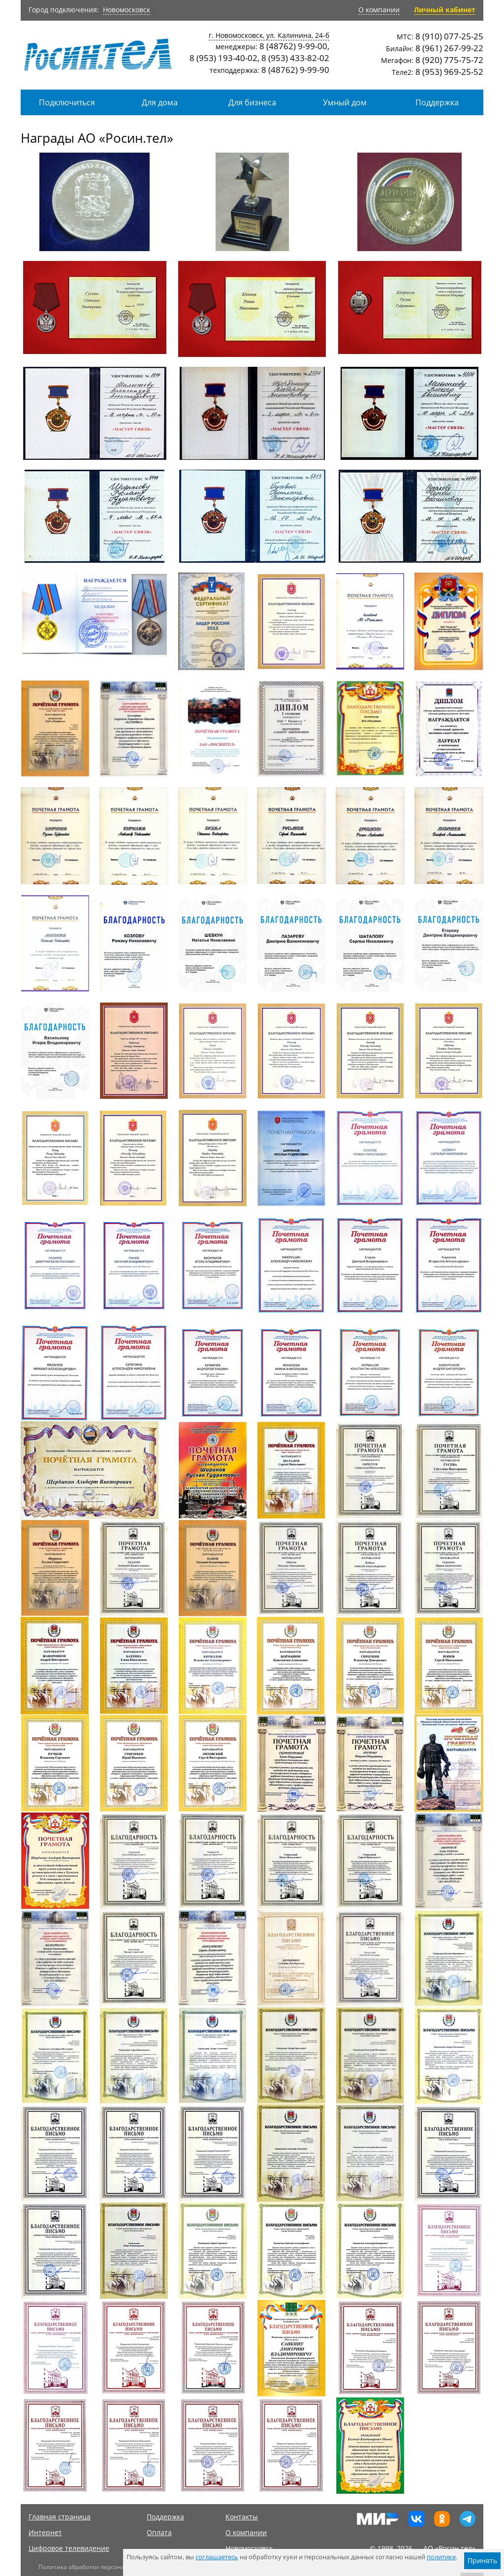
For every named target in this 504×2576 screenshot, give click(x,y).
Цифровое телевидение (69, 2548)
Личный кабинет (444, 9)
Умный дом (345, 102)
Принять (482, 2560)
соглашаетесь (216, 2557)
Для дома (160, 102)
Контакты (241, 2516)
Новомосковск (126, 9)
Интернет (45, 2532)
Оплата (159, 2532)
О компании (379, 9)
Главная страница (60, 2516)
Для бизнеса (252, 102)
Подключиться (67, 102)
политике (441, 2557)
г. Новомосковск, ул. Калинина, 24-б (269, 35)
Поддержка (437, 102)
